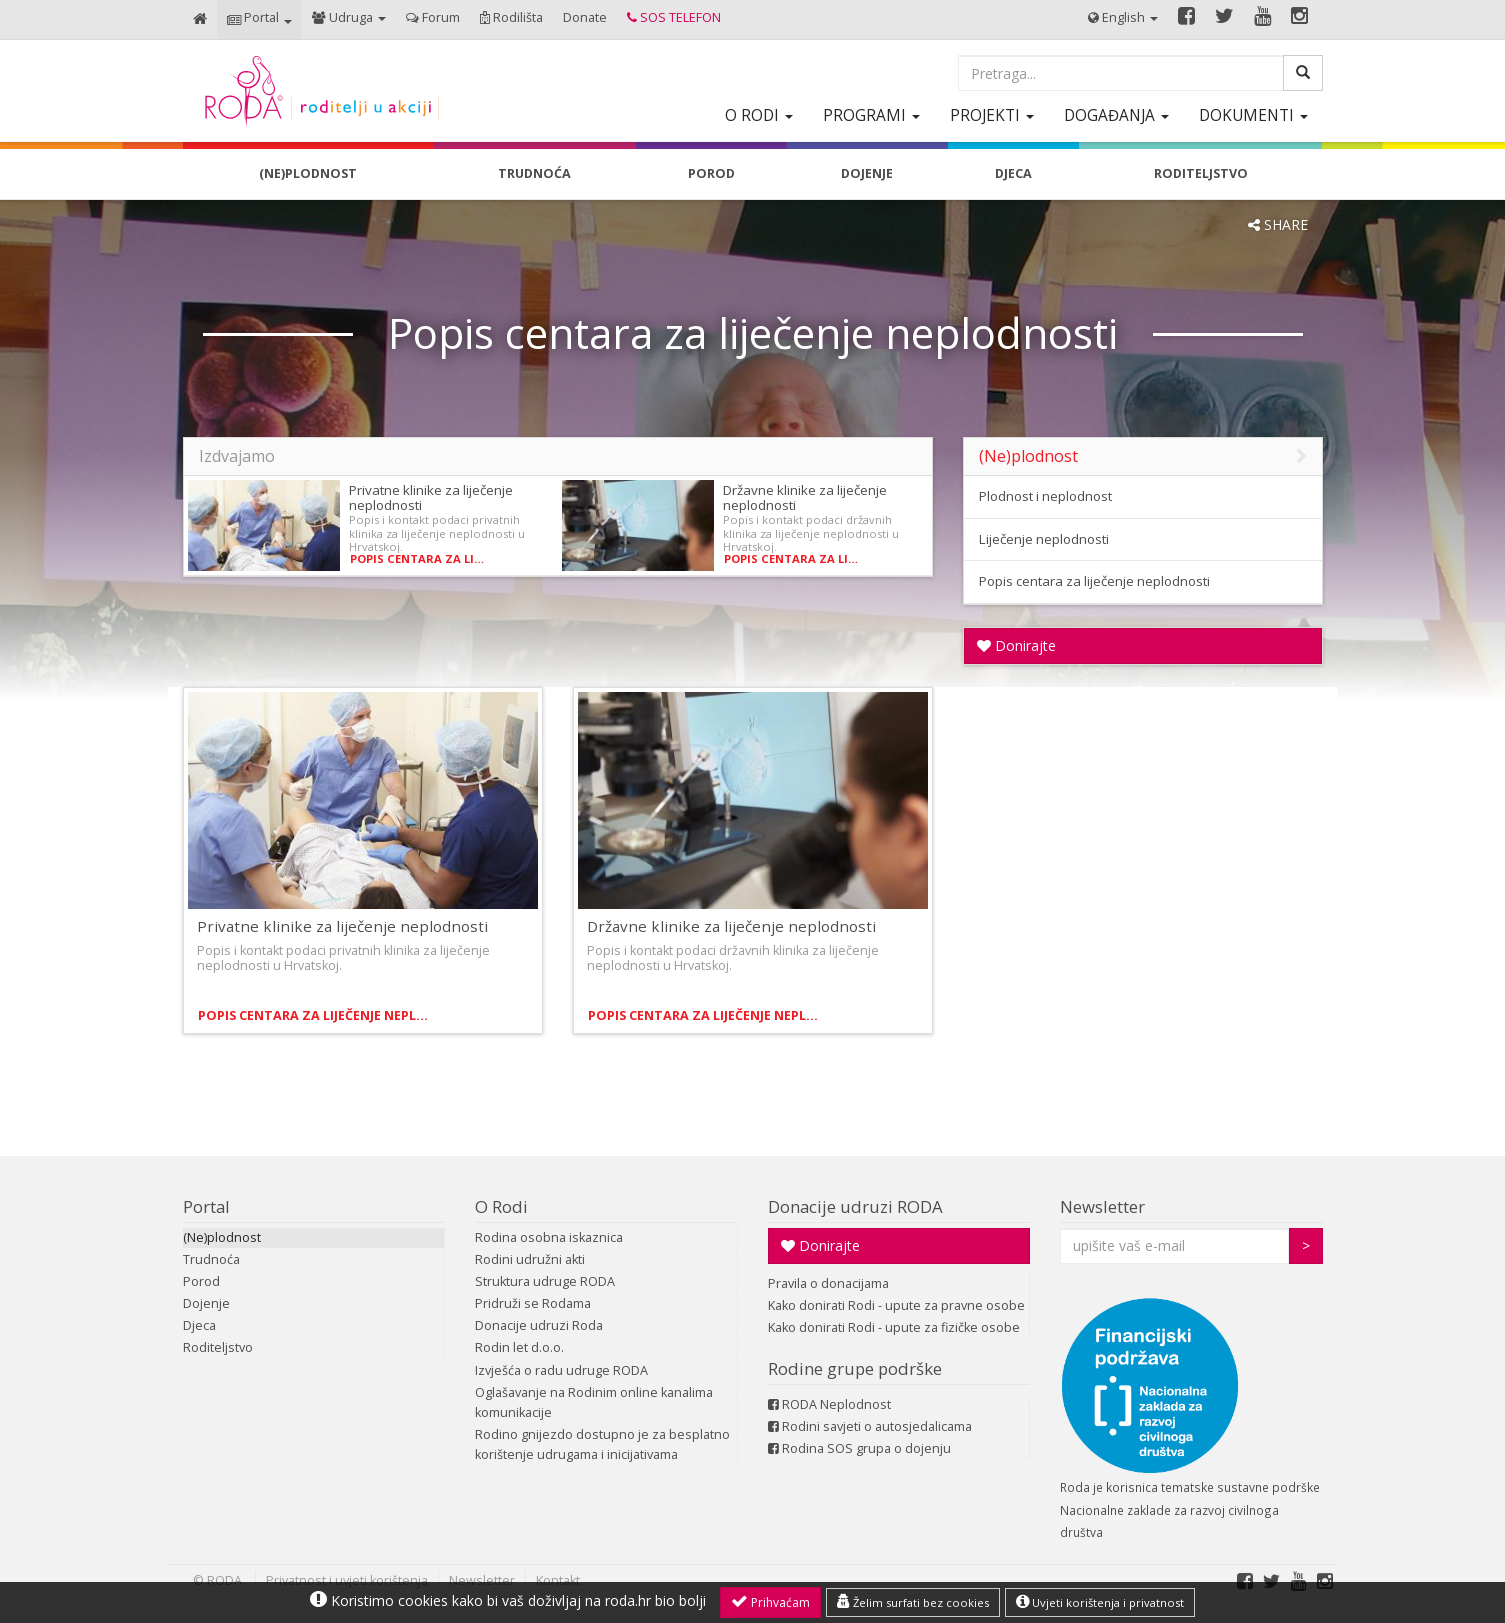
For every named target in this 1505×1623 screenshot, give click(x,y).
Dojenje (206, 1303)
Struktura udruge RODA (545, 1281)
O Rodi (501, 1206)
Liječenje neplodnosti (1044, 539)
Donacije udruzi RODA (855, 1206)
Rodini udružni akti (530, 1259)
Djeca (199, 1325)
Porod (201, 1281)
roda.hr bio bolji (655, 1600)
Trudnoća (211, 1259)
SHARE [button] (1278, 224)
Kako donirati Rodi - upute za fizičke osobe (894, 1327)
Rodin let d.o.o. (519, 1347)
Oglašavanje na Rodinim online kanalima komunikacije (594, 1402)
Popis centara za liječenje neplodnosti (419, 558)
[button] (259, 19)
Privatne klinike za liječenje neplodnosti (431, 497)
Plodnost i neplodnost (1045, 496)
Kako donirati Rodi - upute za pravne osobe (896, 1305)
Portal (206, 1206)
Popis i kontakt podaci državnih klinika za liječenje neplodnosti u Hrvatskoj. (811, 533)
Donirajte (1016, 645)
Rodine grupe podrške (855, 1368)
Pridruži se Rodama (533, 1303)
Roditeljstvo (218, 1347)
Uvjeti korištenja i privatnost (1100, 1602)
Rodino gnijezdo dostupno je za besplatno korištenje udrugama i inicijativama (602, 1444)
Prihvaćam (770, 1602)
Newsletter (1102, 1206)
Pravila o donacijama (828, 1283)
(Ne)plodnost (222, 1237)
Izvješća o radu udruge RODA (561, 1370)
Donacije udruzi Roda (539, 1325)
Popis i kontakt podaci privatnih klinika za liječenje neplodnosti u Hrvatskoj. (437, 533)
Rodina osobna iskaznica (549, 1237)
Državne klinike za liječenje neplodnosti (805, 497)
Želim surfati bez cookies (913, 1602)
